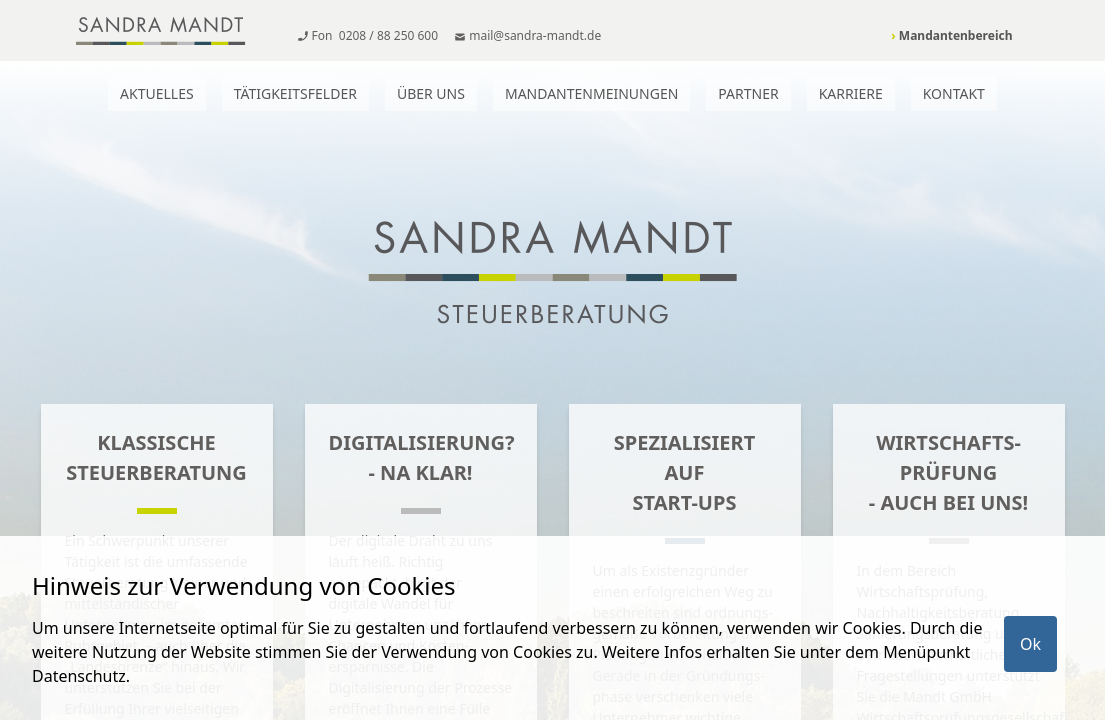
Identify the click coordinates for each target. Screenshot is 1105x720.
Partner (748, 93)
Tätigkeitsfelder (295, 93)
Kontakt (954, 93)
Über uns (431, 93)
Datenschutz (79, 676)
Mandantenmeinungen (591, 93)
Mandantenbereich (951, 35)
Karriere (851, 93)
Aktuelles (157, 93)
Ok (1030, 644)
